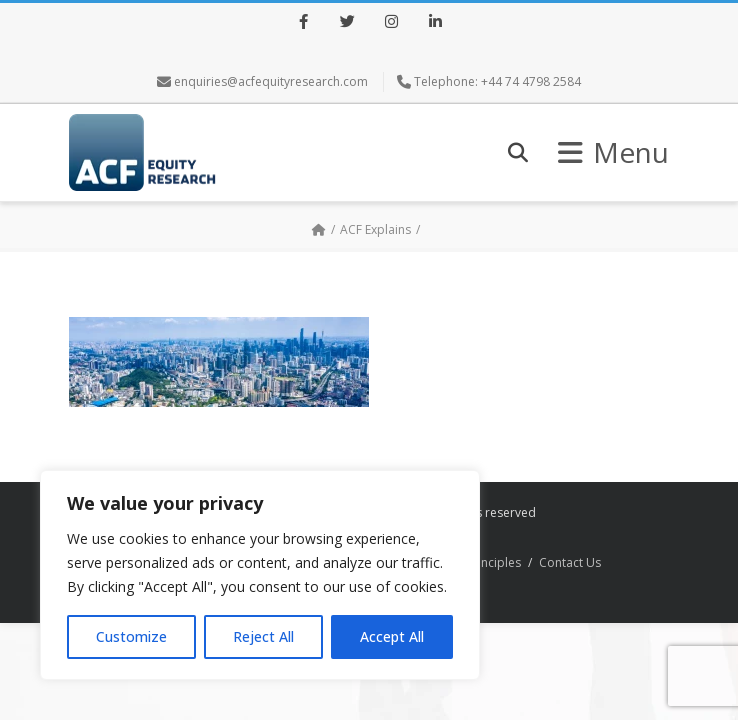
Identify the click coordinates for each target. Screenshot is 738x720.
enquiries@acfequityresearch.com (271, 81)
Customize (131, 636)
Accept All (392, 636)
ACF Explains (375, 229)
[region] (260, 575)
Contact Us (570, 562)
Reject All (263, 636)
